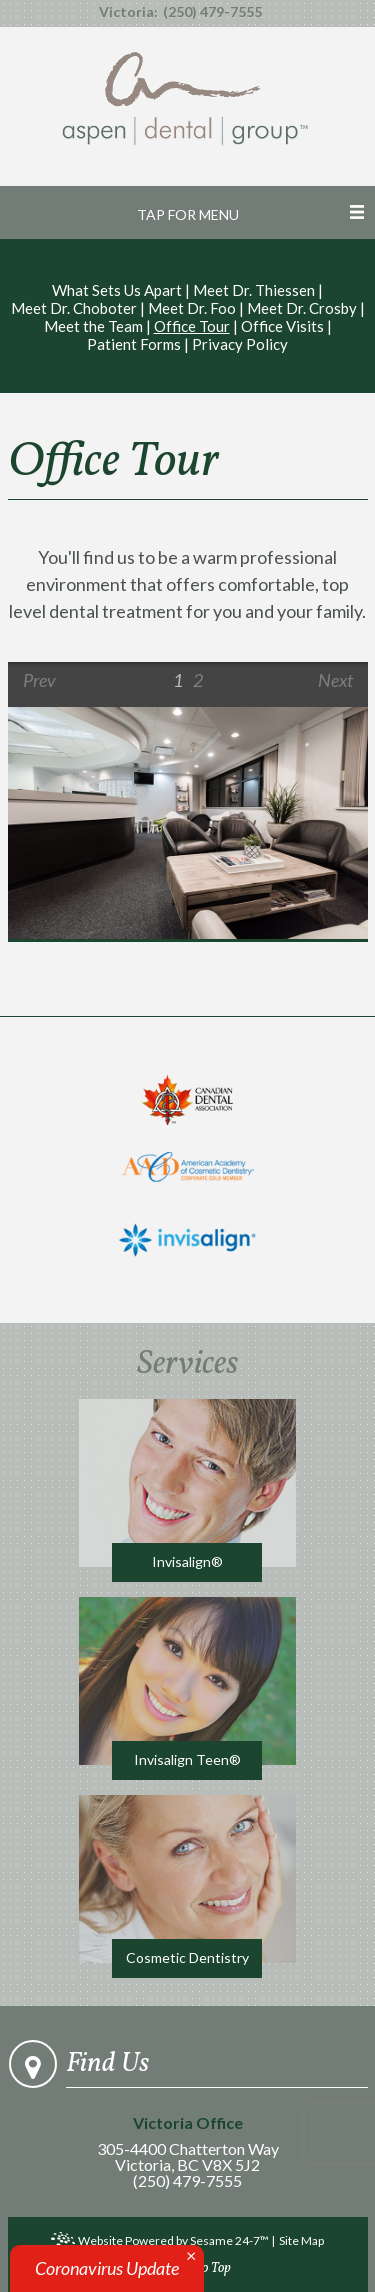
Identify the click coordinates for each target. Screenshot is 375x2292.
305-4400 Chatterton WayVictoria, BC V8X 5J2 (187, 2144)
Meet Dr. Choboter (74, 308)
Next (335, 680)
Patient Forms (134, 344)
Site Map (301, 2240)
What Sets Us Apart (117, 290)
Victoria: (128, 12)
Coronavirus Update (107, 2268)
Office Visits (282, 326)
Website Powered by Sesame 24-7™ (160, 2242)
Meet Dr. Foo (192, 308)
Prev (39, 680)
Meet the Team (93, 326)
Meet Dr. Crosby (302, 308)
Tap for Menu (188, 214)
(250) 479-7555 (212, 12)
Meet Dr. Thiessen (254, 290)
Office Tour (192, 326)
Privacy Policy (240, 344)
